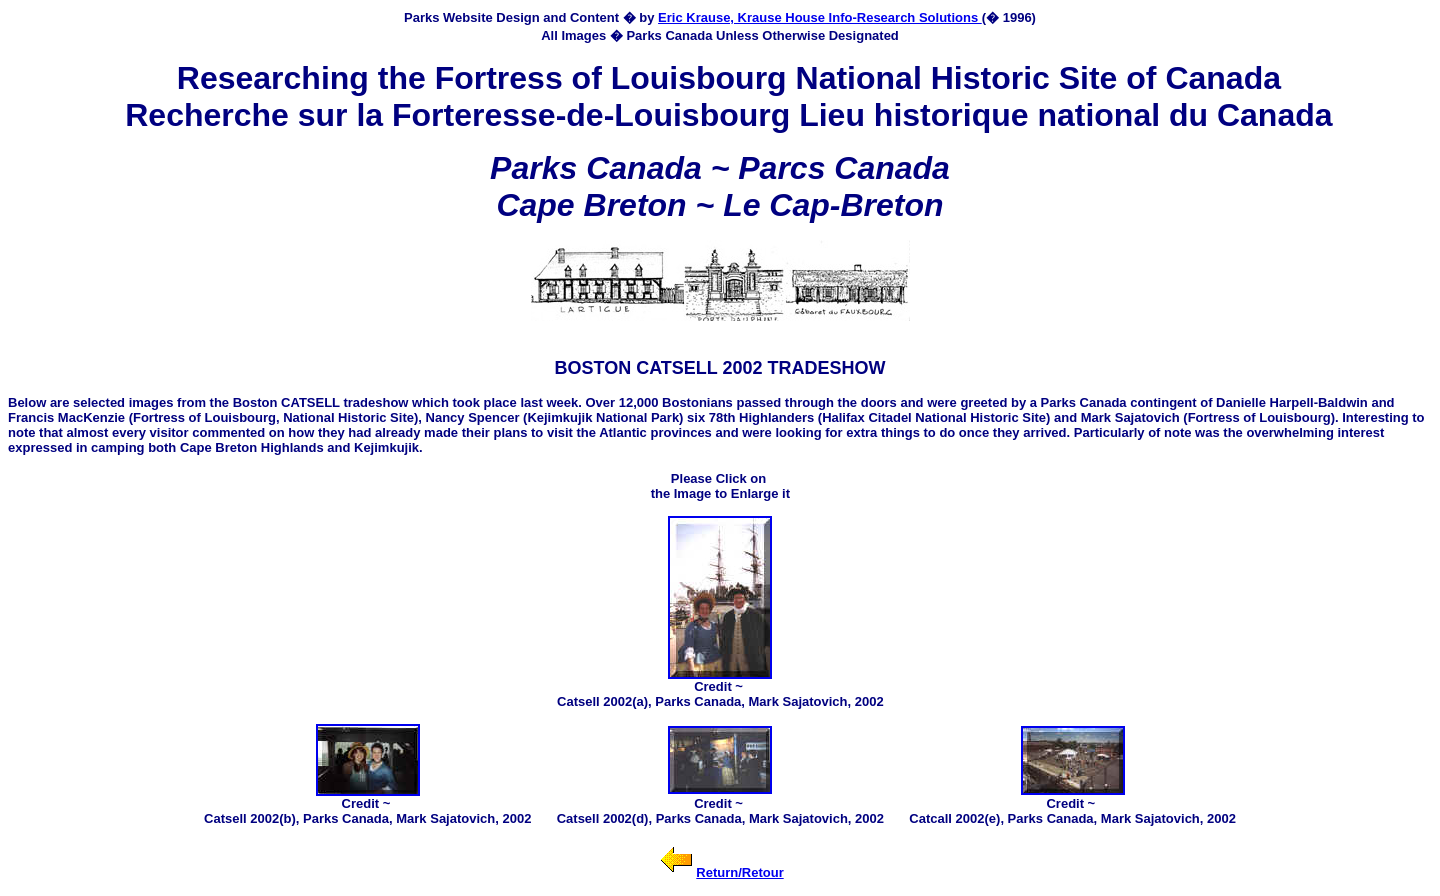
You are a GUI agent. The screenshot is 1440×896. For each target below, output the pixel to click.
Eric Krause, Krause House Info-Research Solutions (820, 17)
